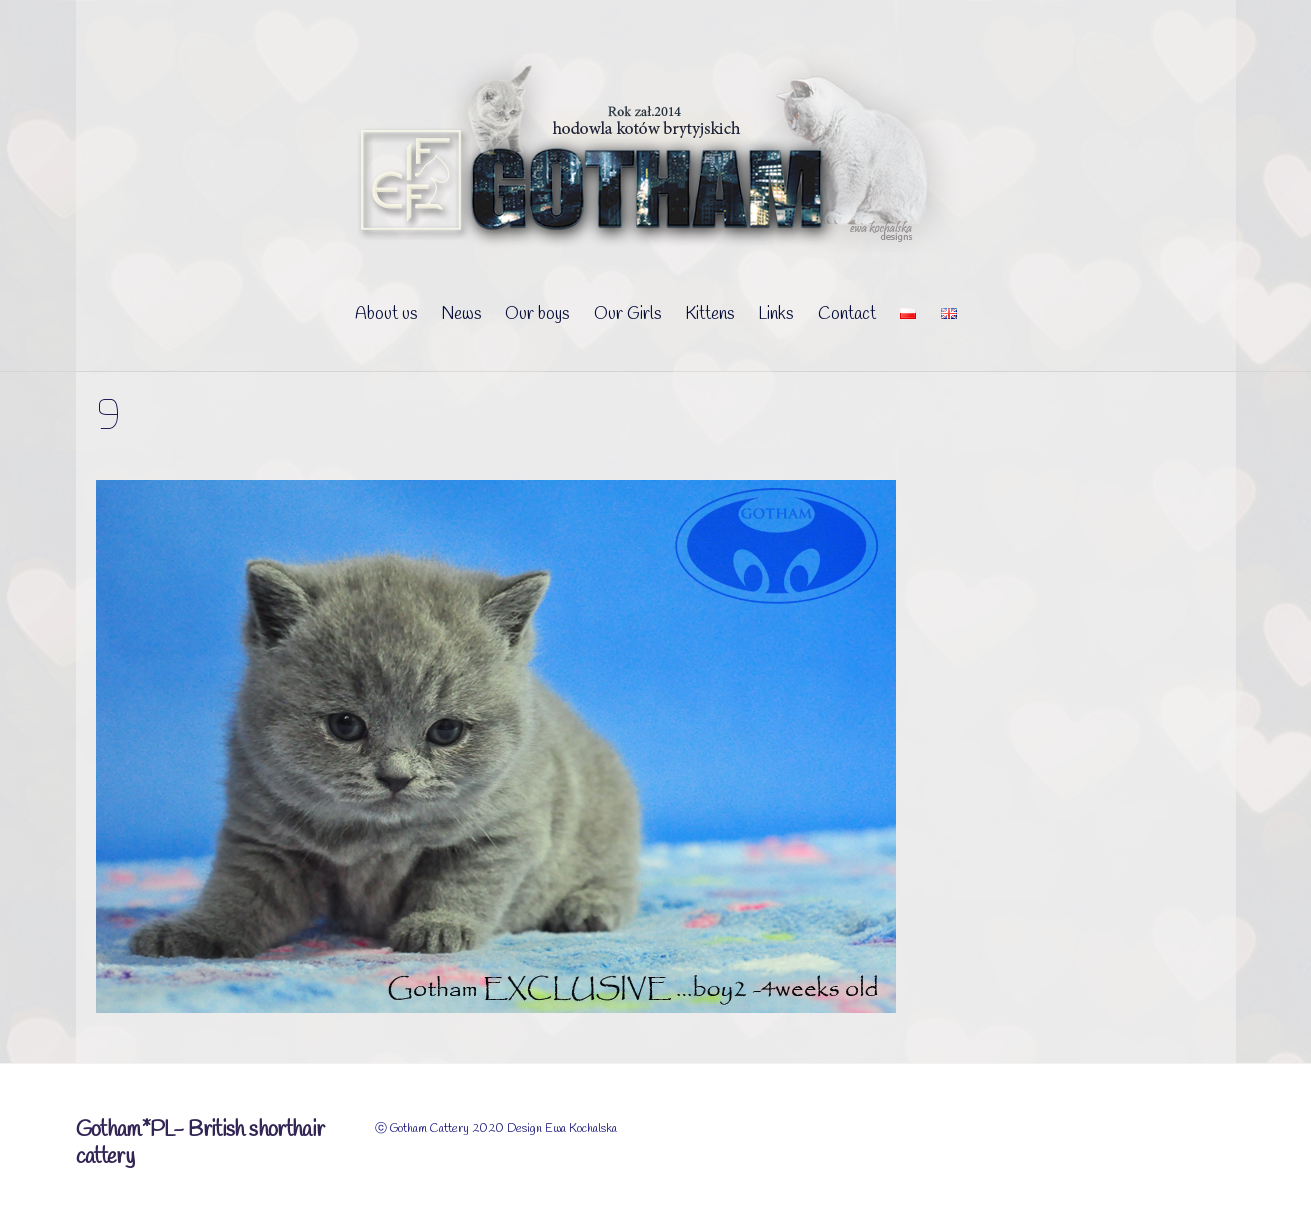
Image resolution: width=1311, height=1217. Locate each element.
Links (775, 314)
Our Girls (627, 314)
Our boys (537, 314)
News (461, 314)
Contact (847, 314)
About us (386, 314)
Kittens (709, 314)
